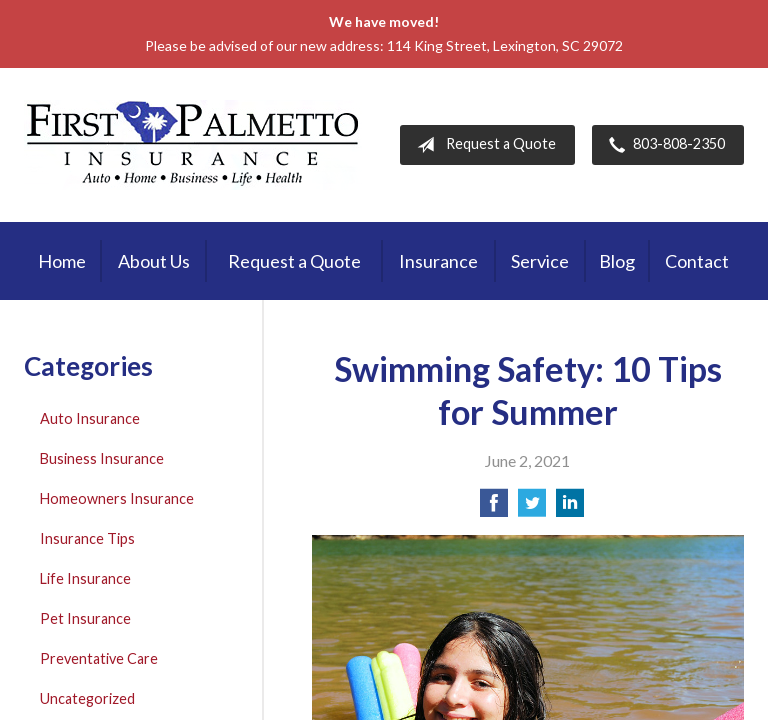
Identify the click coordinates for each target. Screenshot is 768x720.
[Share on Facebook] (494, 508)
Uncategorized (87, 698)
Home (62, 261)
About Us (154, 261)
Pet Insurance (85, 618)
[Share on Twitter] (532, 508)
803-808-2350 (663, 145)
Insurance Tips (87, 538)
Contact (697, 261)
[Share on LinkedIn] (570, 508)
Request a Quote (482, 145)
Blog (617, 261)
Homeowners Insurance (117, 498)
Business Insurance (102, 458)
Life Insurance (85, 578)
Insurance (438, 261)
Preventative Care (99, 658)
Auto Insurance (90, 418)
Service (540, 261)
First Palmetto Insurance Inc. (193, 145)
